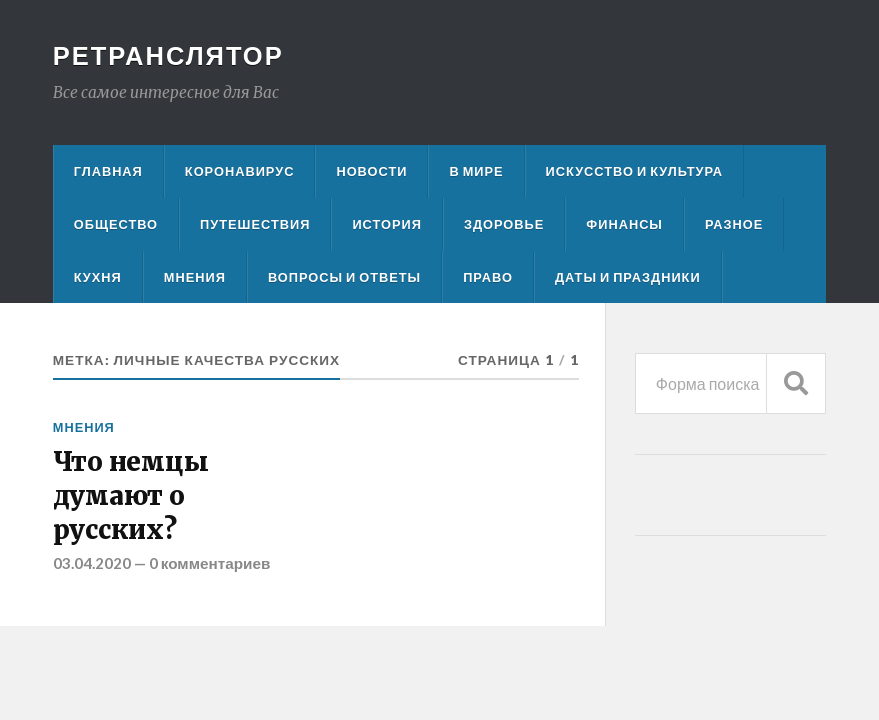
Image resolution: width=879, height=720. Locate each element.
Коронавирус (240, 171)
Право (488, 277)
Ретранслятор (168, 55)
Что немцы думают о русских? (131, 496)
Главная (108, 171)
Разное (734, 224)
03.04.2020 (92, 563)
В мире (476, 171)
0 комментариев (210, 563)
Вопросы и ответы (344, 277)
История (387, 224)
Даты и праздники (628, 277)
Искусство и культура (635, 171)
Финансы (624, 224)
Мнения (195, 277)
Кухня (98, 277)
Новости (371, 171)
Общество (116, 224)
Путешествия (255, 224)
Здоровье (504, 224)
